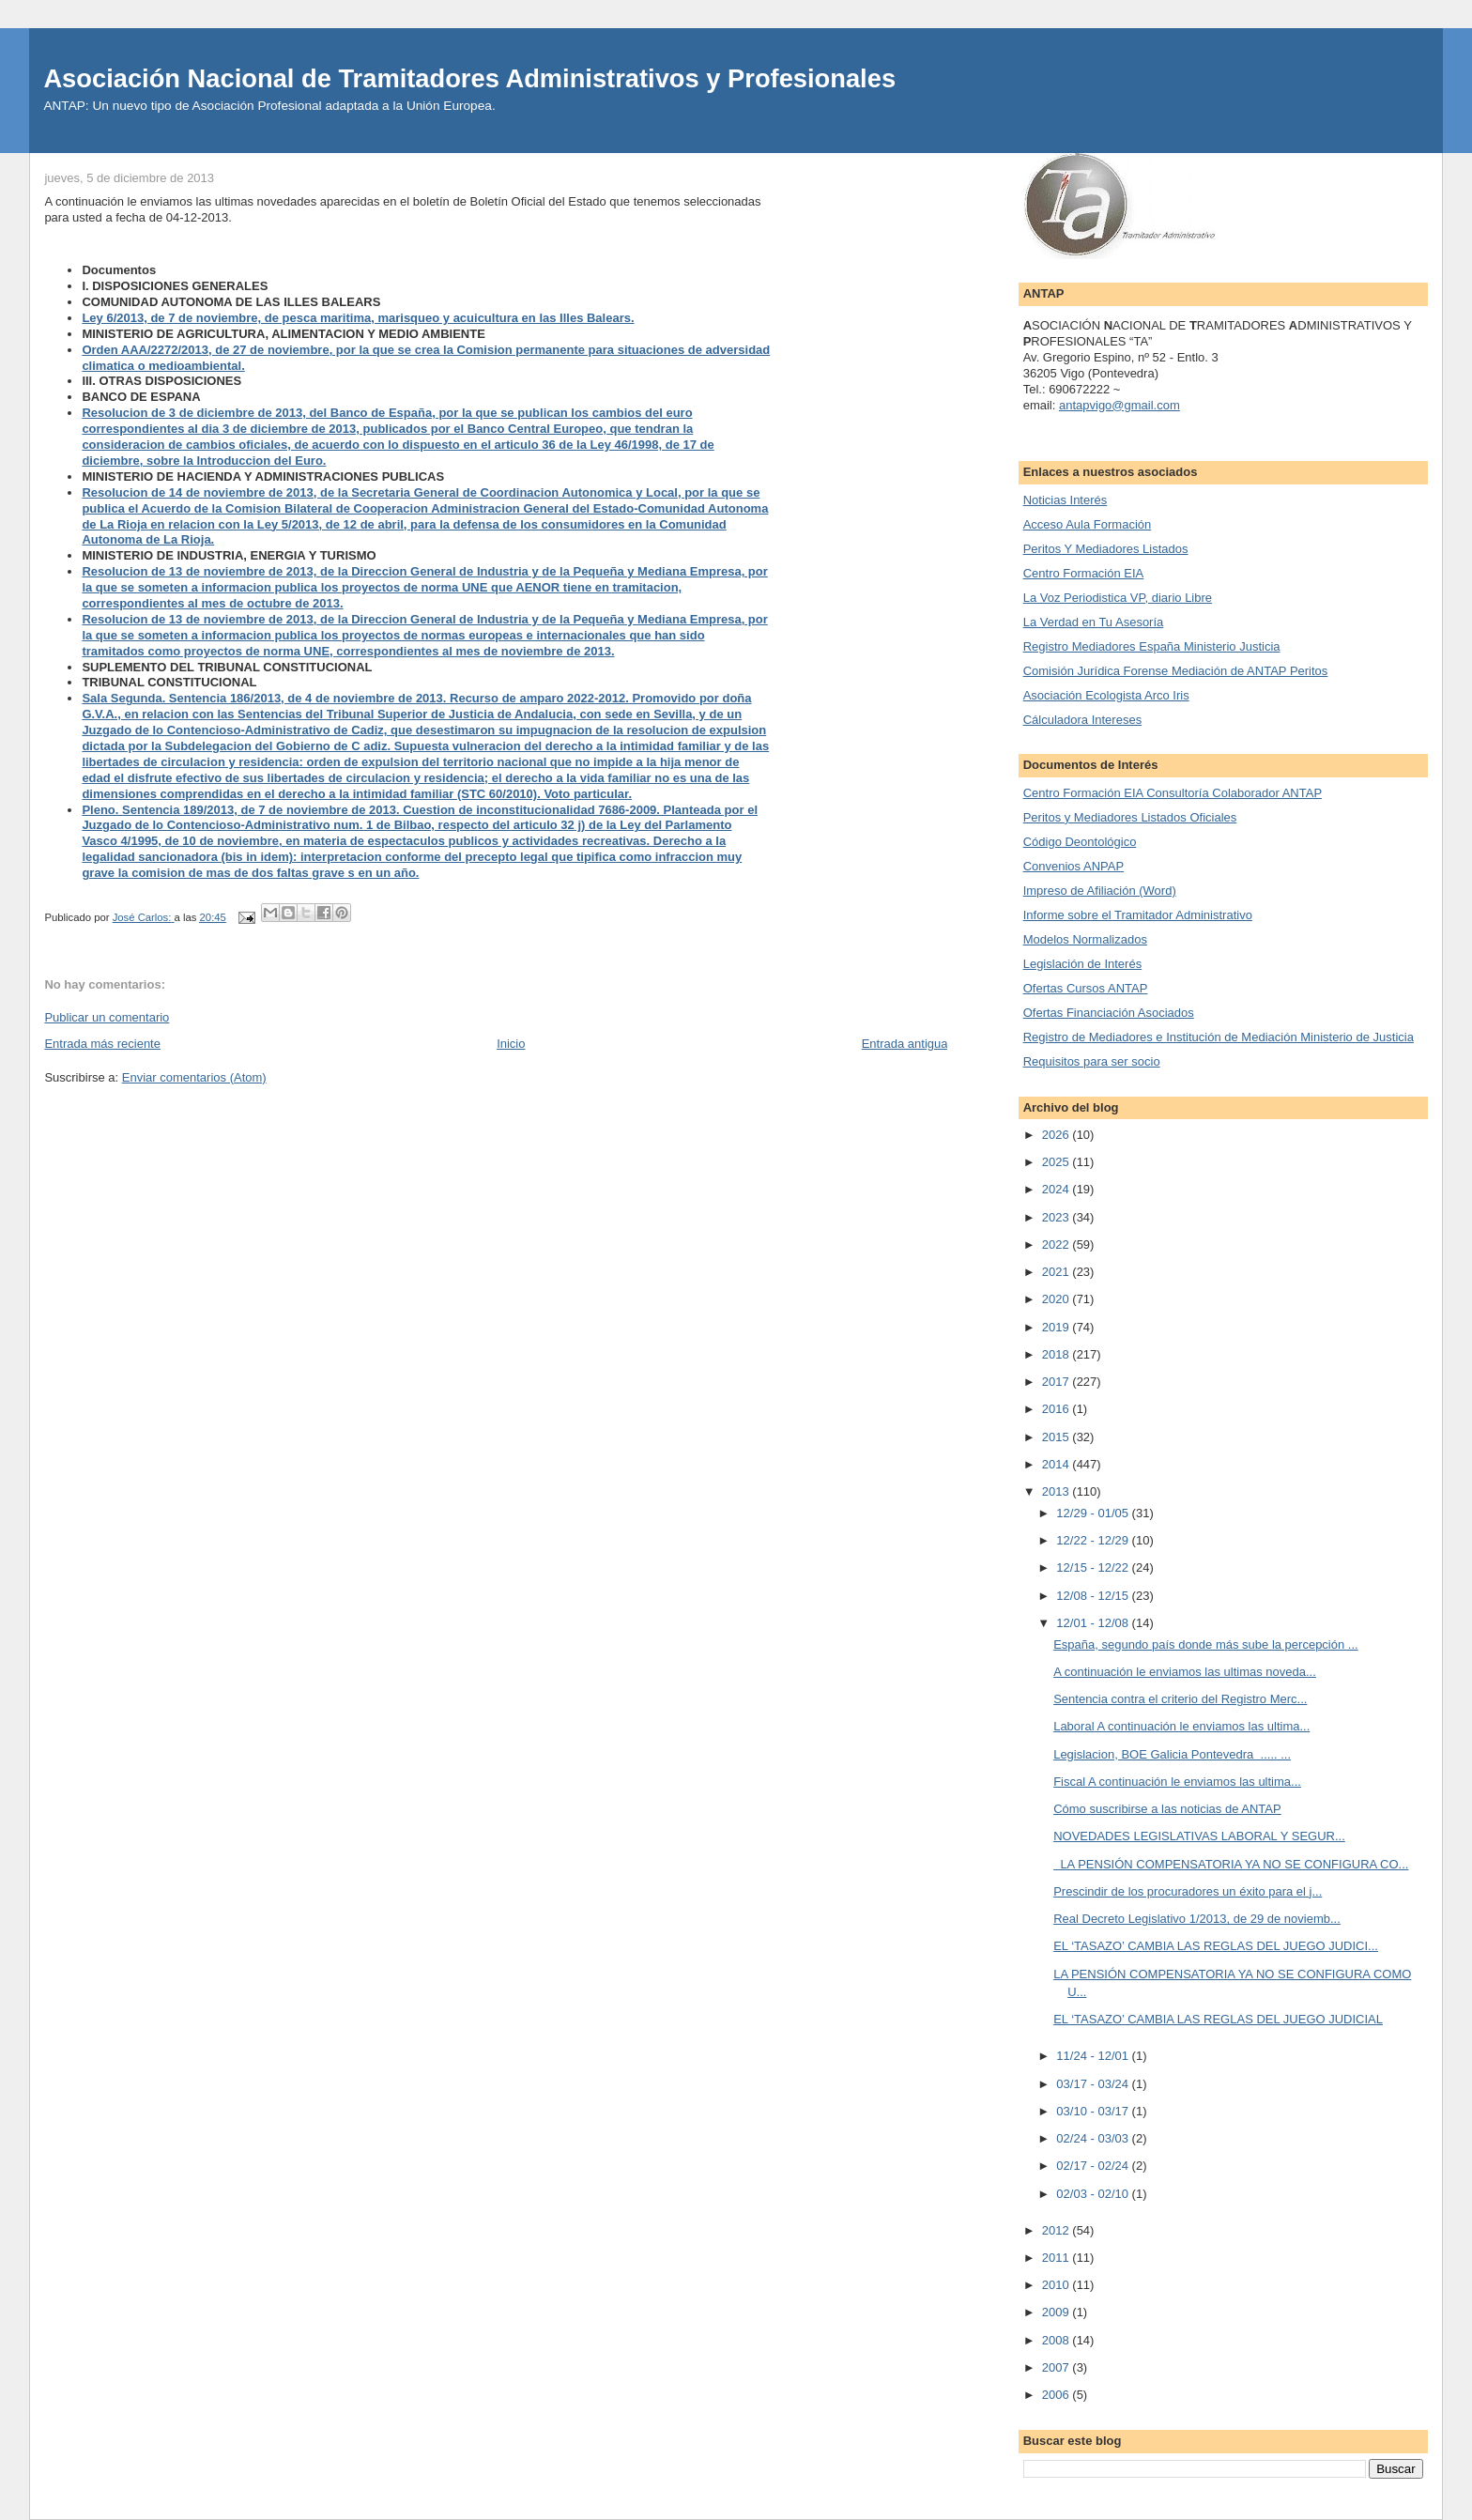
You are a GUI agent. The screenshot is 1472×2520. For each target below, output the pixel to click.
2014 (1057, 1464)
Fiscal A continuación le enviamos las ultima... (1177, 1782)
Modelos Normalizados (1085, 939)
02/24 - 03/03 (1093, 2138)
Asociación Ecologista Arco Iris (1106, 695)
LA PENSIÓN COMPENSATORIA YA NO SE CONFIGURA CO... (1230, 1864)
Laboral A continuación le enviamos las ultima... (1181, 1726)
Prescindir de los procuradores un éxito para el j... (1187, 1891)
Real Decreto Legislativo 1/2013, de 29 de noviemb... (1197, 1919)
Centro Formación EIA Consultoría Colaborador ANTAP (1172, 793)
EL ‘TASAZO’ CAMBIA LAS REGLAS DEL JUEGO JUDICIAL (1218, 2019)
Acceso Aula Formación (1087, 524)
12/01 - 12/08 (1093, 1623)
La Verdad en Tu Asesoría (1093, 622)
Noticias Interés (1065, 500)
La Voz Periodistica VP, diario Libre (1117, 598)
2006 (1057, 2395)
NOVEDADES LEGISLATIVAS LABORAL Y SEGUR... (1199, 1836)
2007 (1057, 2367)
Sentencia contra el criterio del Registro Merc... (1180, 1699)
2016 (1057, 1409)
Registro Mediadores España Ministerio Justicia (1151, 646)
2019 (1057, 1327)
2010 (1057, 2285)
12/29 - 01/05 (1093, 1513)
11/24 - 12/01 (1093, 2056)
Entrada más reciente (102, 1044)
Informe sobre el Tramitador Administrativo (1137, 915)
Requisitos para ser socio (1091, 1061)
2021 (1057, 1272)
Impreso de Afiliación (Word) (1099, 891)
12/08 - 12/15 (1093, 1596)
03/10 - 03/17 (1093, 2111)
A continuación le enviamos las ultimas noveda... (1184, 1672)
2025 (1057, 1162)
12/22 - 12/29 (1093, 1540)
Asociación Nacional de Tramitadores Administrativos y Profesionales (469, 78)
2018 (1057, 1354)
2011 (1057, 2258)
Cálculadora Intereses (1082, 720)
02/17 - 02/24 (1093, 2166)
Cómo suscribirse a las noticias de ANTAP (1167, 1809)
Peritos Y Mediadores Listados (1105, 549)
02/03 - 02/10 (1093, 2194)
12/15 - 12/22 (1093, 1567)
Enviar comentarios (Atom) (194, 1077)
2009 (1057, 2312)
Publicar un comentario (106, 1017)
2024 (1057, 1189)
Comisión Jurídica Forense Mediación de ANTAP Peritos (1175, 671)
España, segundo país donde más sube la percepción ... (1205, 1644)
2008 (1057, 2340)
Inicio (511, 1044)
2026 (1057, 1135)
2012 (1057, 2230)
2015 (1057, 1437)
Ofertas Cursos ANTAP (1085, 988)
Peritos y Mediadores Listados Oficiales (1130, 817)
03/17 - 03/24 (1093, 2084)
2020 (1057, 1299)
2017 (1057, 1382)
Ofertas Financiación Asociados (1108, 1013)
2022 (1057, 1244)
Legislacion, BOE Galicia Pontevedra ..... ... (1172, 1754)
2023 (1057, 1217)
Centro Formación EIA (1083, 573)
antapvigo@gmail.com (1119, 405)
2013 (1057, 1491)
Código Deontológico (1080, 842)
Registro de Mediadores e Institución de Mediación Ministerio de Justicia (1218, 1037)
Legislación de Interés (1082, 964)
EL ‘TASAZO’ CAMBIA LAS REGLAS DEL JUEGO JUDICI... (1215, 1946)
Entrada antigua (905, 1044)
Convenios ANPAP (1073, 866)
